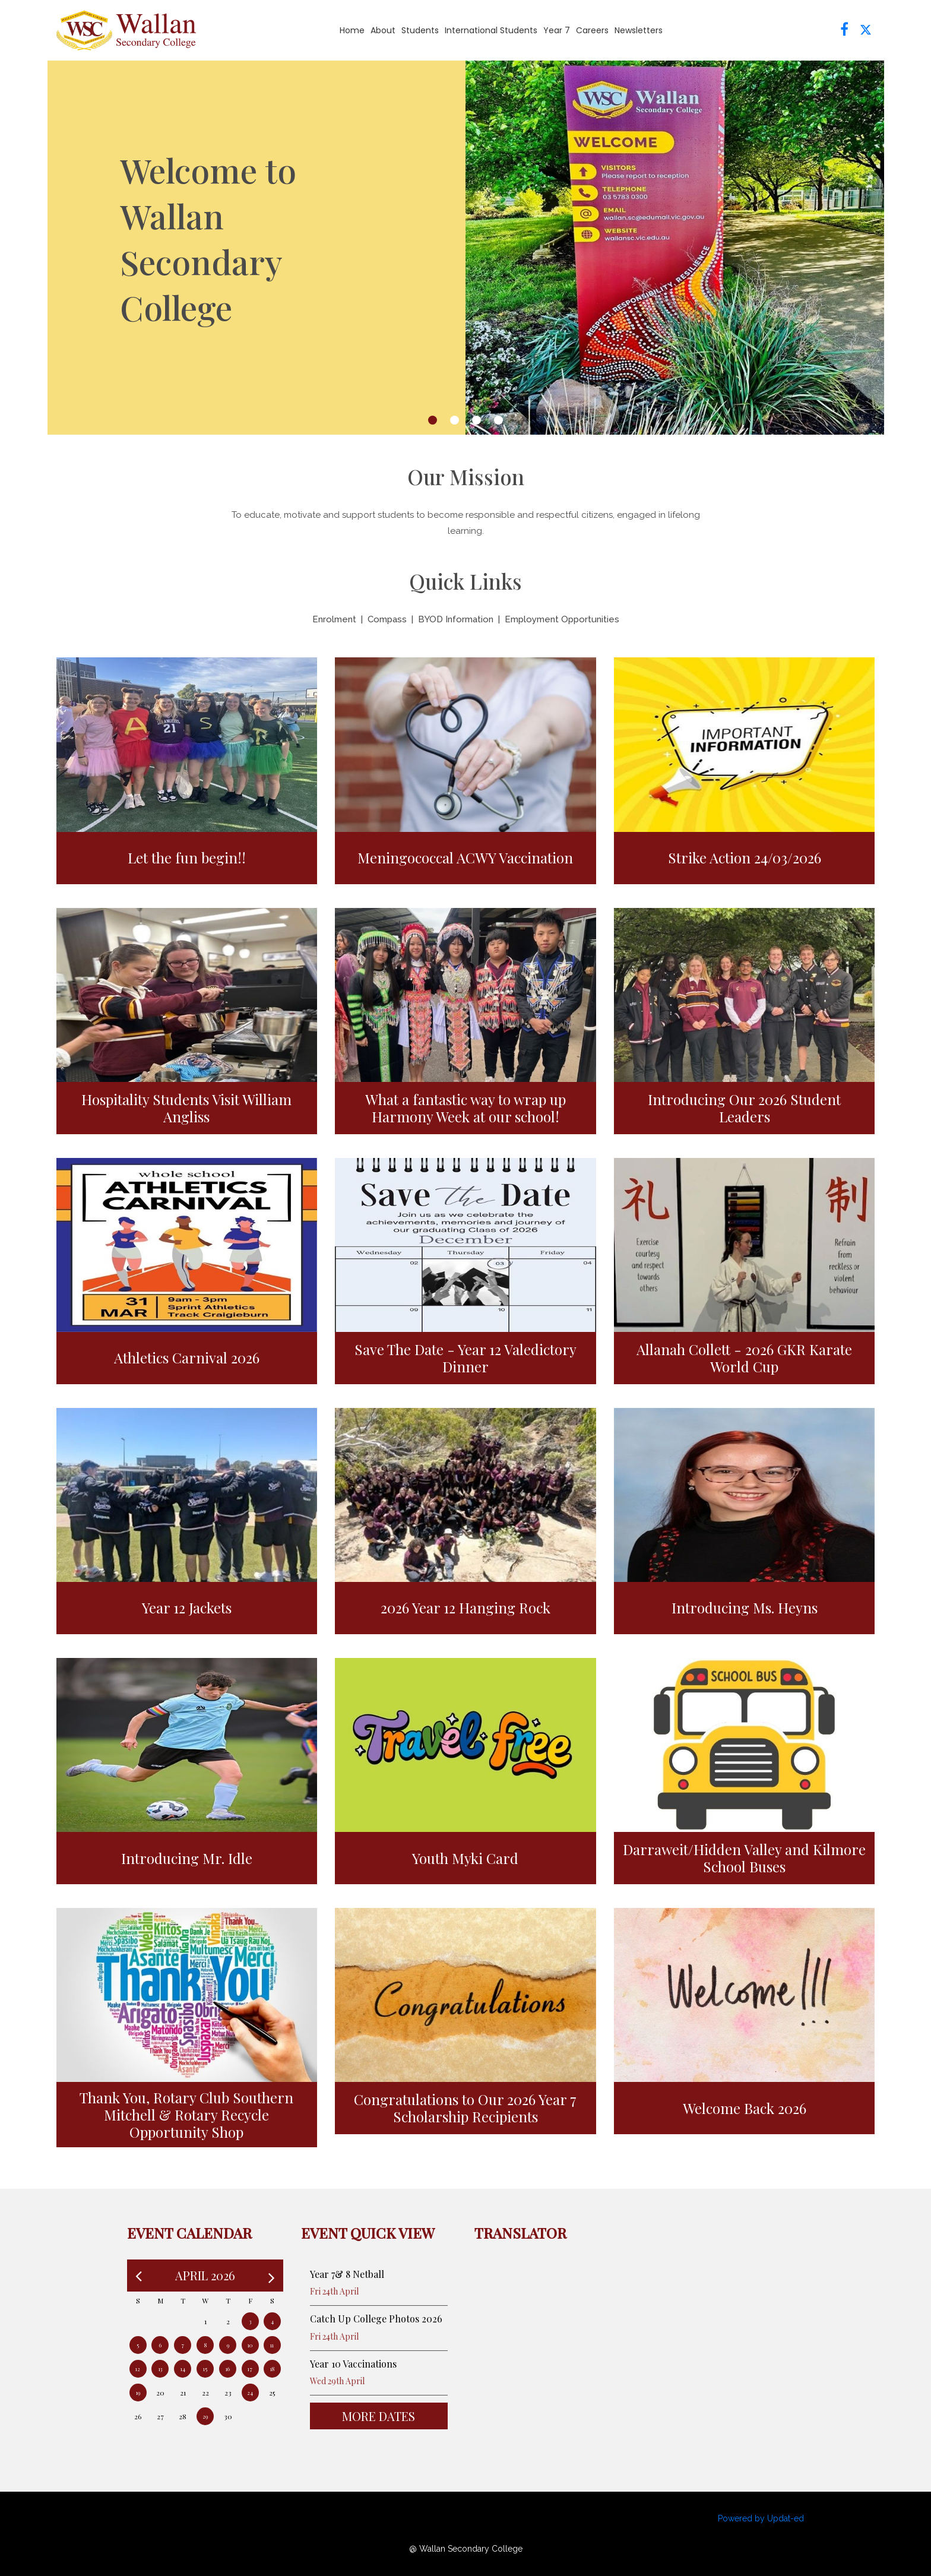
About (382, 30)
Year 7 (556, 30)
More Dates (378, 2416)
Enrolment (334, 619)
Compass (387, 619)
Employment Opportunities (562, 619)
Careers (592, 30)
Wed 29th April (337, 2381)
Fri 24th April (334, 2291)
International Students (491, 30)
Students (420, 30)
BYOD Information (455, 619)
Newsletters (639, 30)
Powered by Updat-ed (761, 2518)
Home (352, 30)
